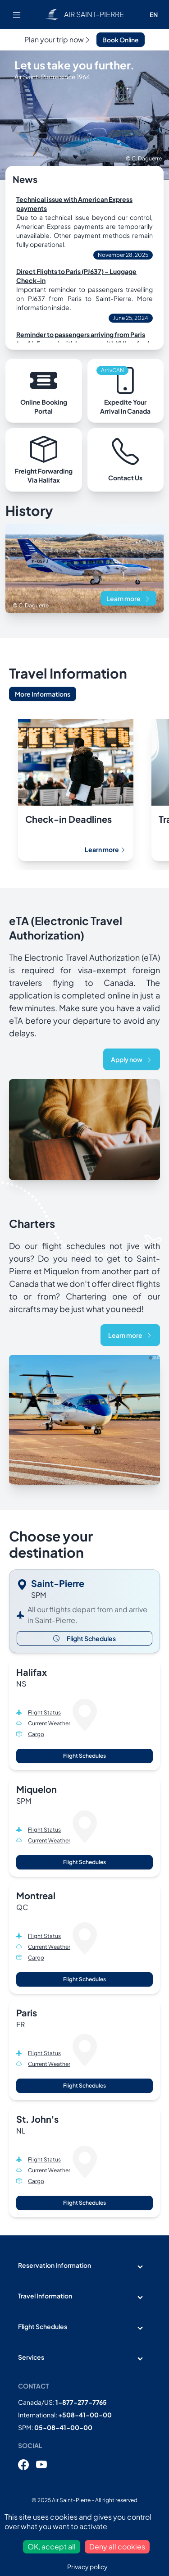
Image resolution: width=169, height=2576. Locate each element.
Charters (32, 1223)
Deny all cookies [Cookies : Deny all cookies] (117, 2546)
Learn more (128, 598)
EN (154, 14)
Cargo (36, 1734)
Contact (33, 2386)
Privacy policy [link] (87, 2566)
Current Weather (49, 1723)
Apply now (131, 1059)
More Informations (42, 694)
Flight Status (44, 1712)
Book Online (120, 40)
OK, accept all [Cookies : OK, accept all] (51, 2546)
